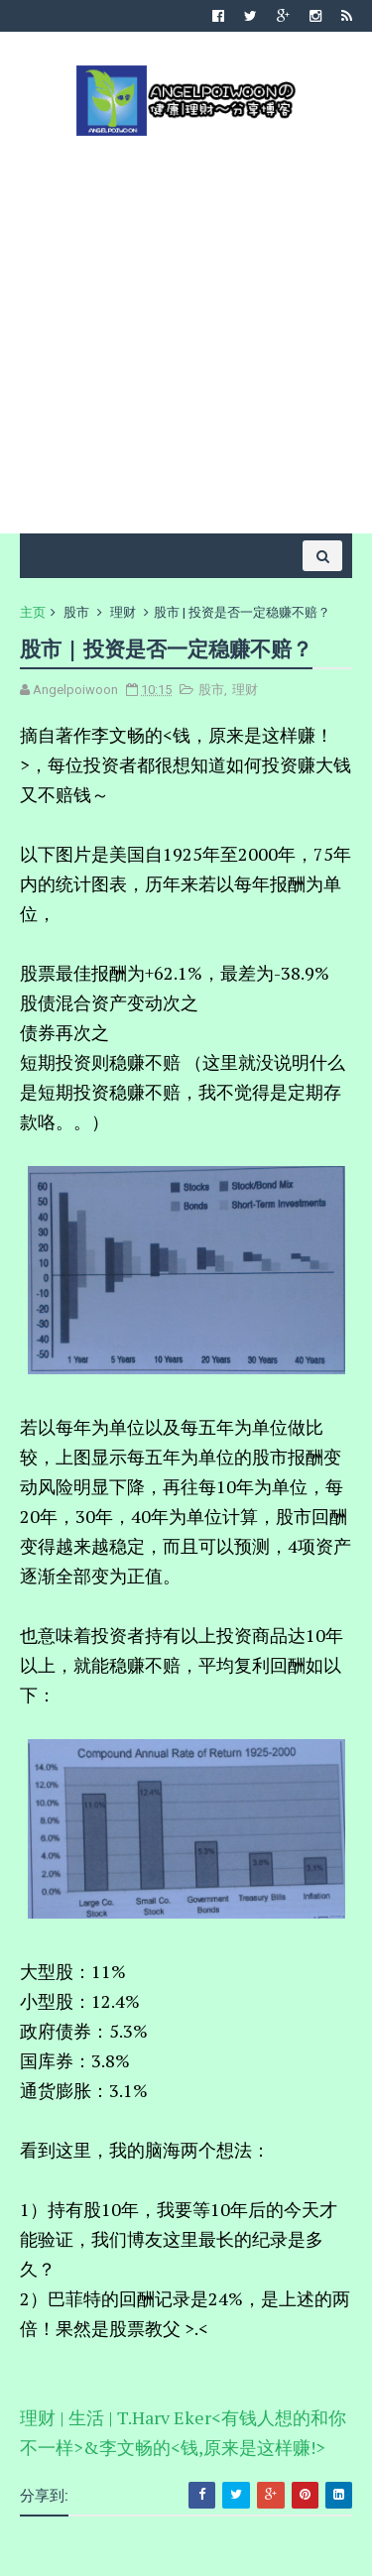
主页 (33, 612)
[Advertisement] (186, 333)
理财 (123, 612)
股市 (76, 612)
